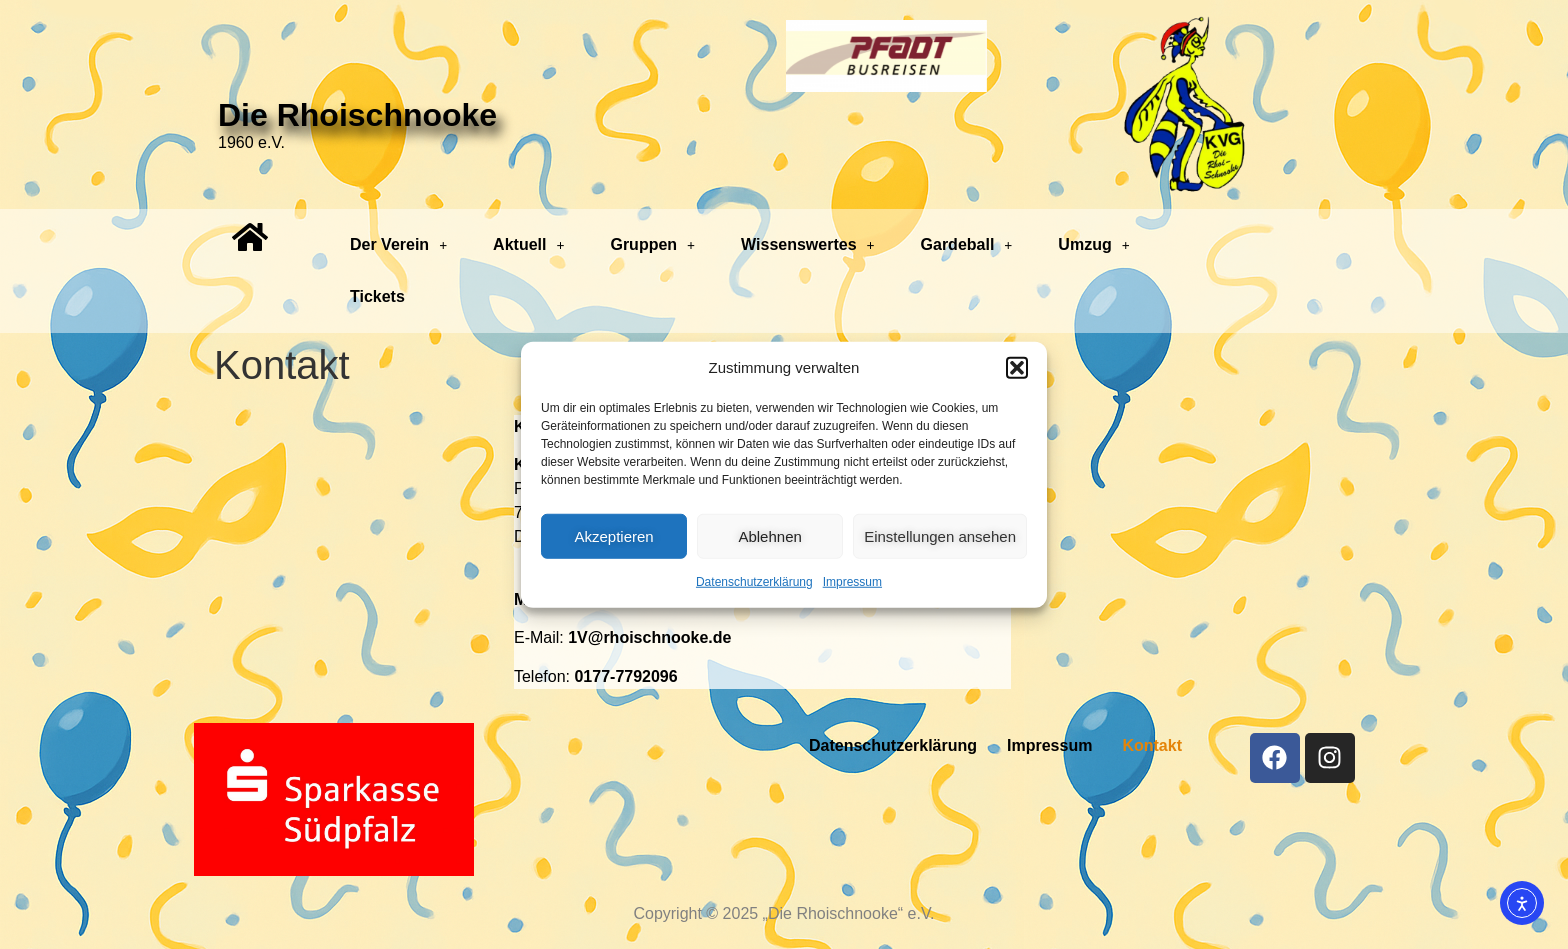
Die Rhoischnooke (357, 115)
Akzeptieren (613, 535)
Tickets (377, 296)
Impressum (852, 582)
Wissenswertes (807, 244)
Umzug (1093, 244)
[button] (1017, 368)
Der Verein (398, 244)
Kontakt (1152, 745)
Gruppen (652, 244)
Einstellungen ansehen (940, 535)
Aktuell (528, 244)
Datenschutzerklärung (754, 582)
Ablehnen (769, 535)
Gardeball (967, 244)
